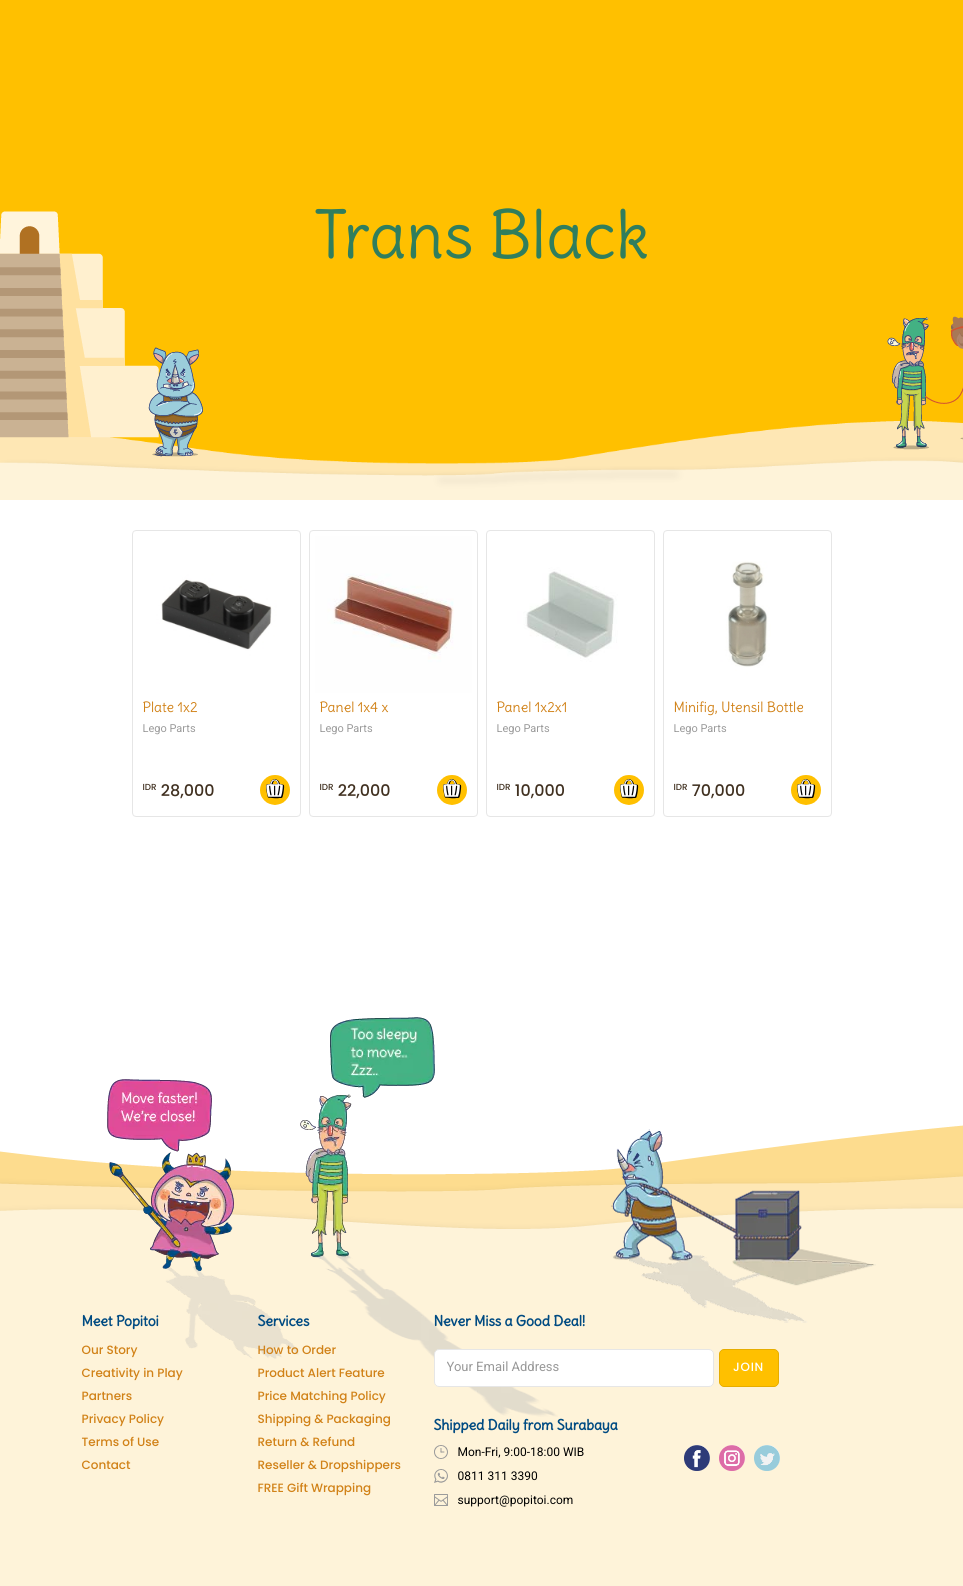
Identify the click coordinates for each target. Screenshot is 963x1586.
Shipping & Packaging (324, 1419)
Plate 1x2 (170, 707)
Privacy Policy (123, 1419)
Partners (107, 1396)
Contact (106, 1465)
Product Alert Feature (321, 1373)
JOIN (748, 1367)
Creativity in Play (132, 1373)
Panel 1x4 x (354, 707)
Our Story (110, 1350)
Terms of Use (121, 1442)
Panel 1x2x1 (532, 707)
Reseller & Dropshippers (330, 1465)
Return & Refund (307, 1442)
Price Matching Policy (322, 1396)
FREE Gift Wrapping (315, 1488)
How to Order (297, 1350)
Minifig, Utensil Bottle (739, 707)
